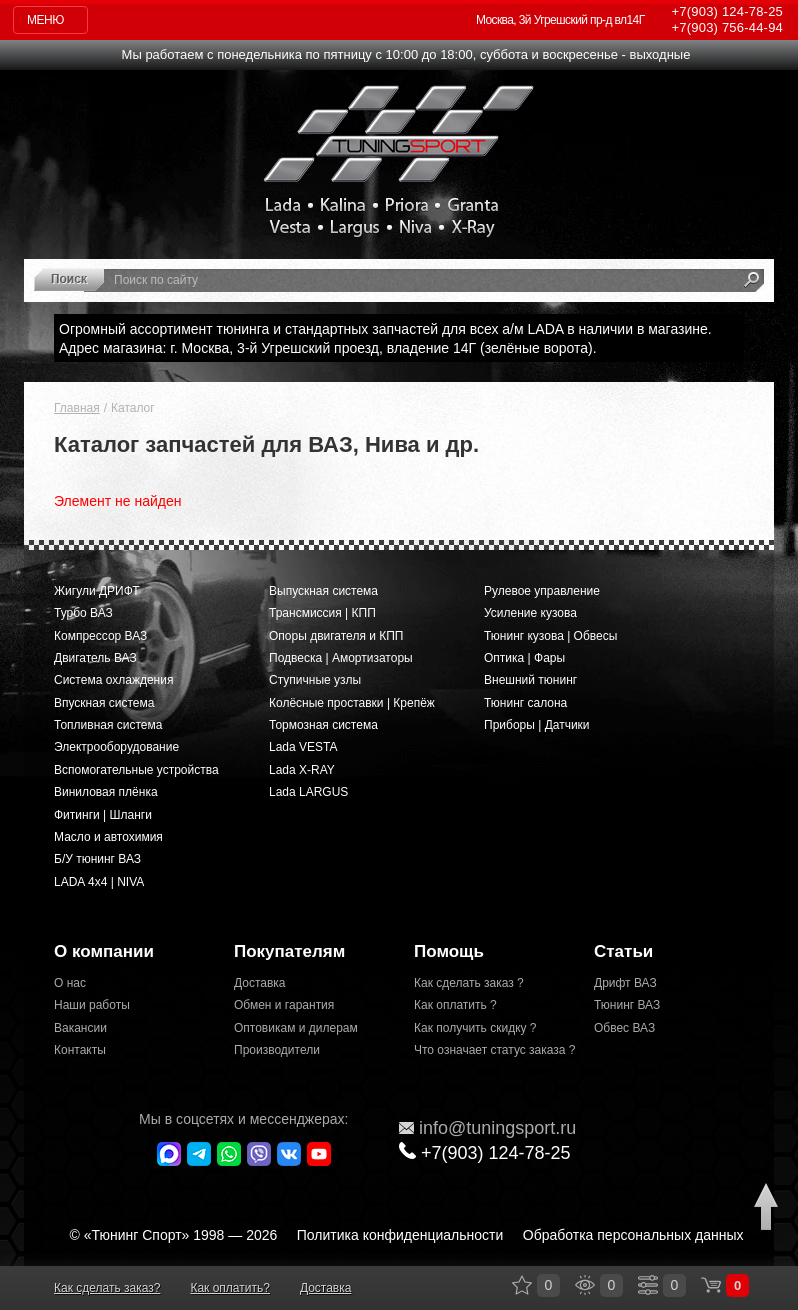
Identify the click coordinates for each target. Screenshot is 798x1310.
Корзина (711, 1285)
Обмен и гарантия (284, 1005)
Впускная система (104, 703)
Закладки (522, 1285)
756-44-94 (727, 27)
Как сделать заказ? (107, 1288)
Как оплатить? (229, 1288)
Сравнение (648, 1285)
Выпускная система (323, 591)
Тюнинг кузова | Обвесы (550, 636)
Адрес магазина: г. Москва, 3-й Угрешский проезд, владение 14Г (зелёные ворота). (328, 348)
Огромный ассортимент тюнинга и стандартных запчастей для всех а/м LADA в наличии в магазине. (385, 329)
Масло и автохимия (108, 837)
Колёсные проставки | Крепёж (352, 703)
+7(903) (485, 1152)
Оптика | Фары (524, 658)
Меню (45, 20)
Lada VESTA (303, 747)
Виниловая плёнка (106, 792)
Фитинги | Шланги (103, 815)
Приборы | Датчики (537, 725)
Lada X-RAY (302, 770)
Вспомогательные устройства (136, 770)
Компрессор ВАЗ (100, 636)
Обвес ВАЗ (624, 1028)
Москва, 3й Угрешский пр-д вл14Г (560, 20)
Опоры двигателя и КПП (336, 636)
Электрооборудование (116, 747)
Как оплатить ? (455, 1005)
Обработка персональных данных (633, 1235)
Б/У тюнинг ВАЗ (97, 859)
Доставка (260, 983)
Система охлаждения (113, 680)
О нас (70, 983)
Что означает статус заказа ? (489, 1050)
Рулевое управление (542, 591)
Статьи (623, 951)
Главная (77, 408)
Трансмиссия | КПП (322, 613)
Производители (277, 1050)
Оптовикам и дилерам (296, 1028)
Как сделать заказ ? (469, 983)
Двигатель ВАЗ (95, 658)
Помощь (449, 951)
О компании (104, 951)
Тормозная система (323, 725)
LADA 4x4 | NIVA (99, 882)
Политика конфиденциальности (400, 1235)
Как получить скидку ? (475, 1028)
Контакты (80, 1050)
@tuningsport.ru (487, 1128)
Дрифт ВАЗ (625, 983)
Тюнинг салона (525, 703)
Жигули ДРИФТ (96, 591)
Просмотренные (585, 1285)
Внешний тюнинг (530, 680)
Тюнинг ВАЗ (627, 1005)
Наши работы (92, 1005)
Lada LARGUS (308, 792)
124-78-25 (727, 11)
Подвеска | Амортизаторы (341, 658)
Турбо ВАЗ (83, 613)
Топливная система (108, 725)
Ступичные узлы (315, 680)
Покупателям (289, 951)
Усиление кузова (530, 613)
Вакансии (80, 1028)
